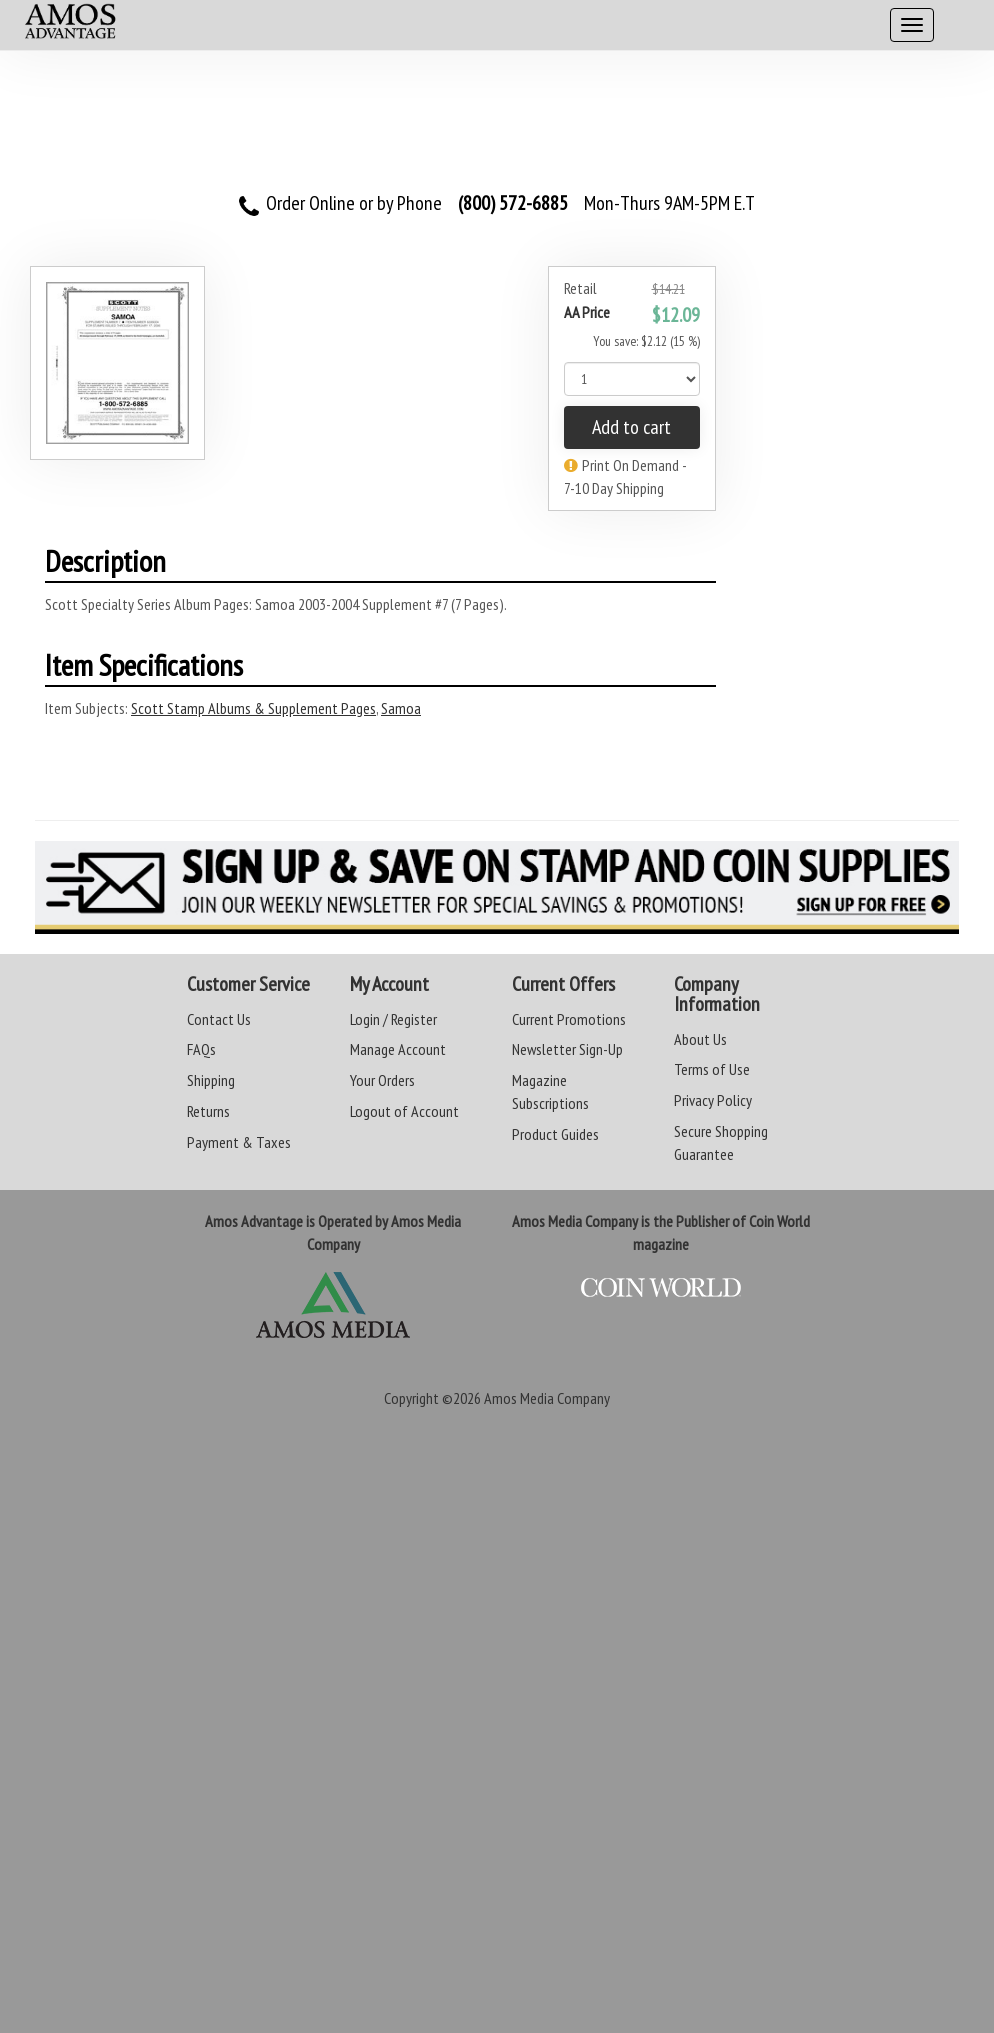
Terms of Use (712, 1069)
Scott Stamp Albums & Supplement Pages (253, 708)
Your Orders (382, 1080)
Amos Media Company (547, 1398)
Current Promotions (569, 1019)
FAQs (201, 1049)
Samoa (401, 708)
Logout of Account (404, 1111)
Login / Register (393, 1019)
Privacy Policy (713, 1100)
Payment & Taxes (239, 1142)
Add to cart (631, 427)
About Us (700, 1039)
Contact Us (219, 1019)
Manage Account (398, 1049)
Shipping (211, 1080)
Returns (208, 1111)
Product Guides (555, 1134)
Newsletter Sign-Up (567, 1049)
